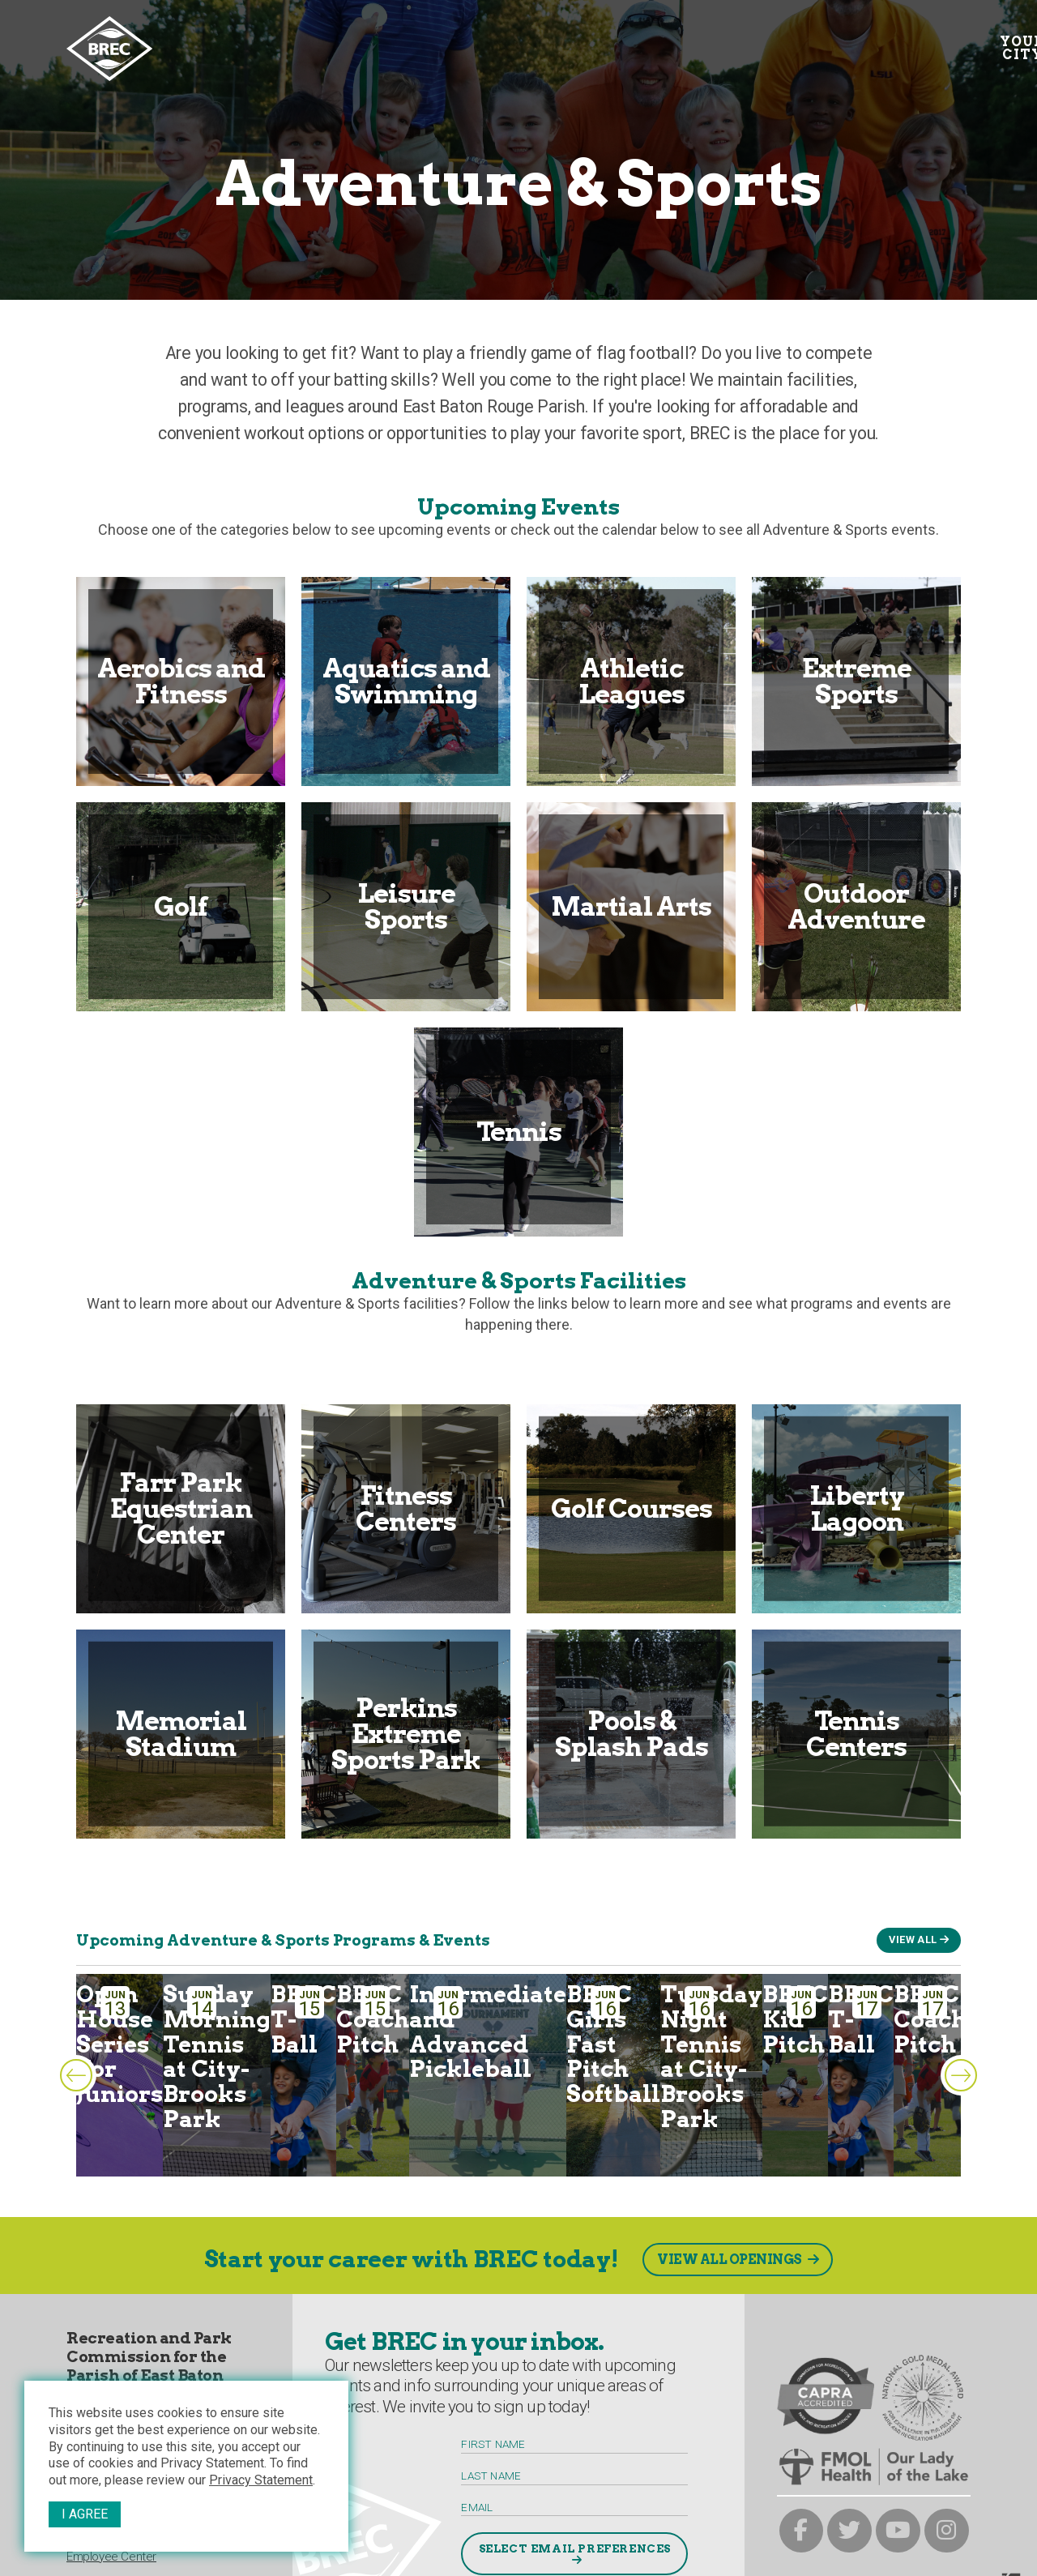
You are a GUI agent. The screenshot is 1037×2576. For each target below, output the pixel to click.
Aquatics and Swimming (406, 681)
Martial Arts (631, 906)
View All (913, 1939)
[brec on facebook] (801, 2531)
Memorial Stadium (180, 1733)
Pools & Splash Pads (631, 1733)
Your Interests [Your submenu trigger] (340, 48)
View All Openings (729, 2259)
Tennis (518, 1131)
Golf (180, 906)
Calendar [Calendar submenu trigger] (472, 41)
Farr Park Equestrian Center (181, 1508)
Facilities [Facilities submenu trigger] (582, 41)
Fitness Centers (406, 1508)
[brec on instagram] (946, 2531)
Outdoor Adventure (856, 906)
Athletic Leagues (631, 681)
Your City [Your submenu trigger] (208, 48)
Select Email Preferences (575, 2548)
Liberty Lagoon (856, 1508)
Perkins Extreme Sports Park (405, 1733)
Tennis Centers (856, 1733)
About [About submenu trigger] (677, 41)
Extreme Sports (856, 681)
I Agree (85, 2514)
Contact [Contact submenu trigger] (879, 41)
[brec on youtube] (898, 2531)
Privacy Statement (261, 2480)
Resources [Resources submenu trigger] (771, 41)
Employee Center (111, 2556)
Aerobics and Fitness (181, 681)
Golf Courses (631, 1508)
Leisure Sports (406, 906)
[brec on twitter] (849, 2531)
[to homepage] (109, 48)
